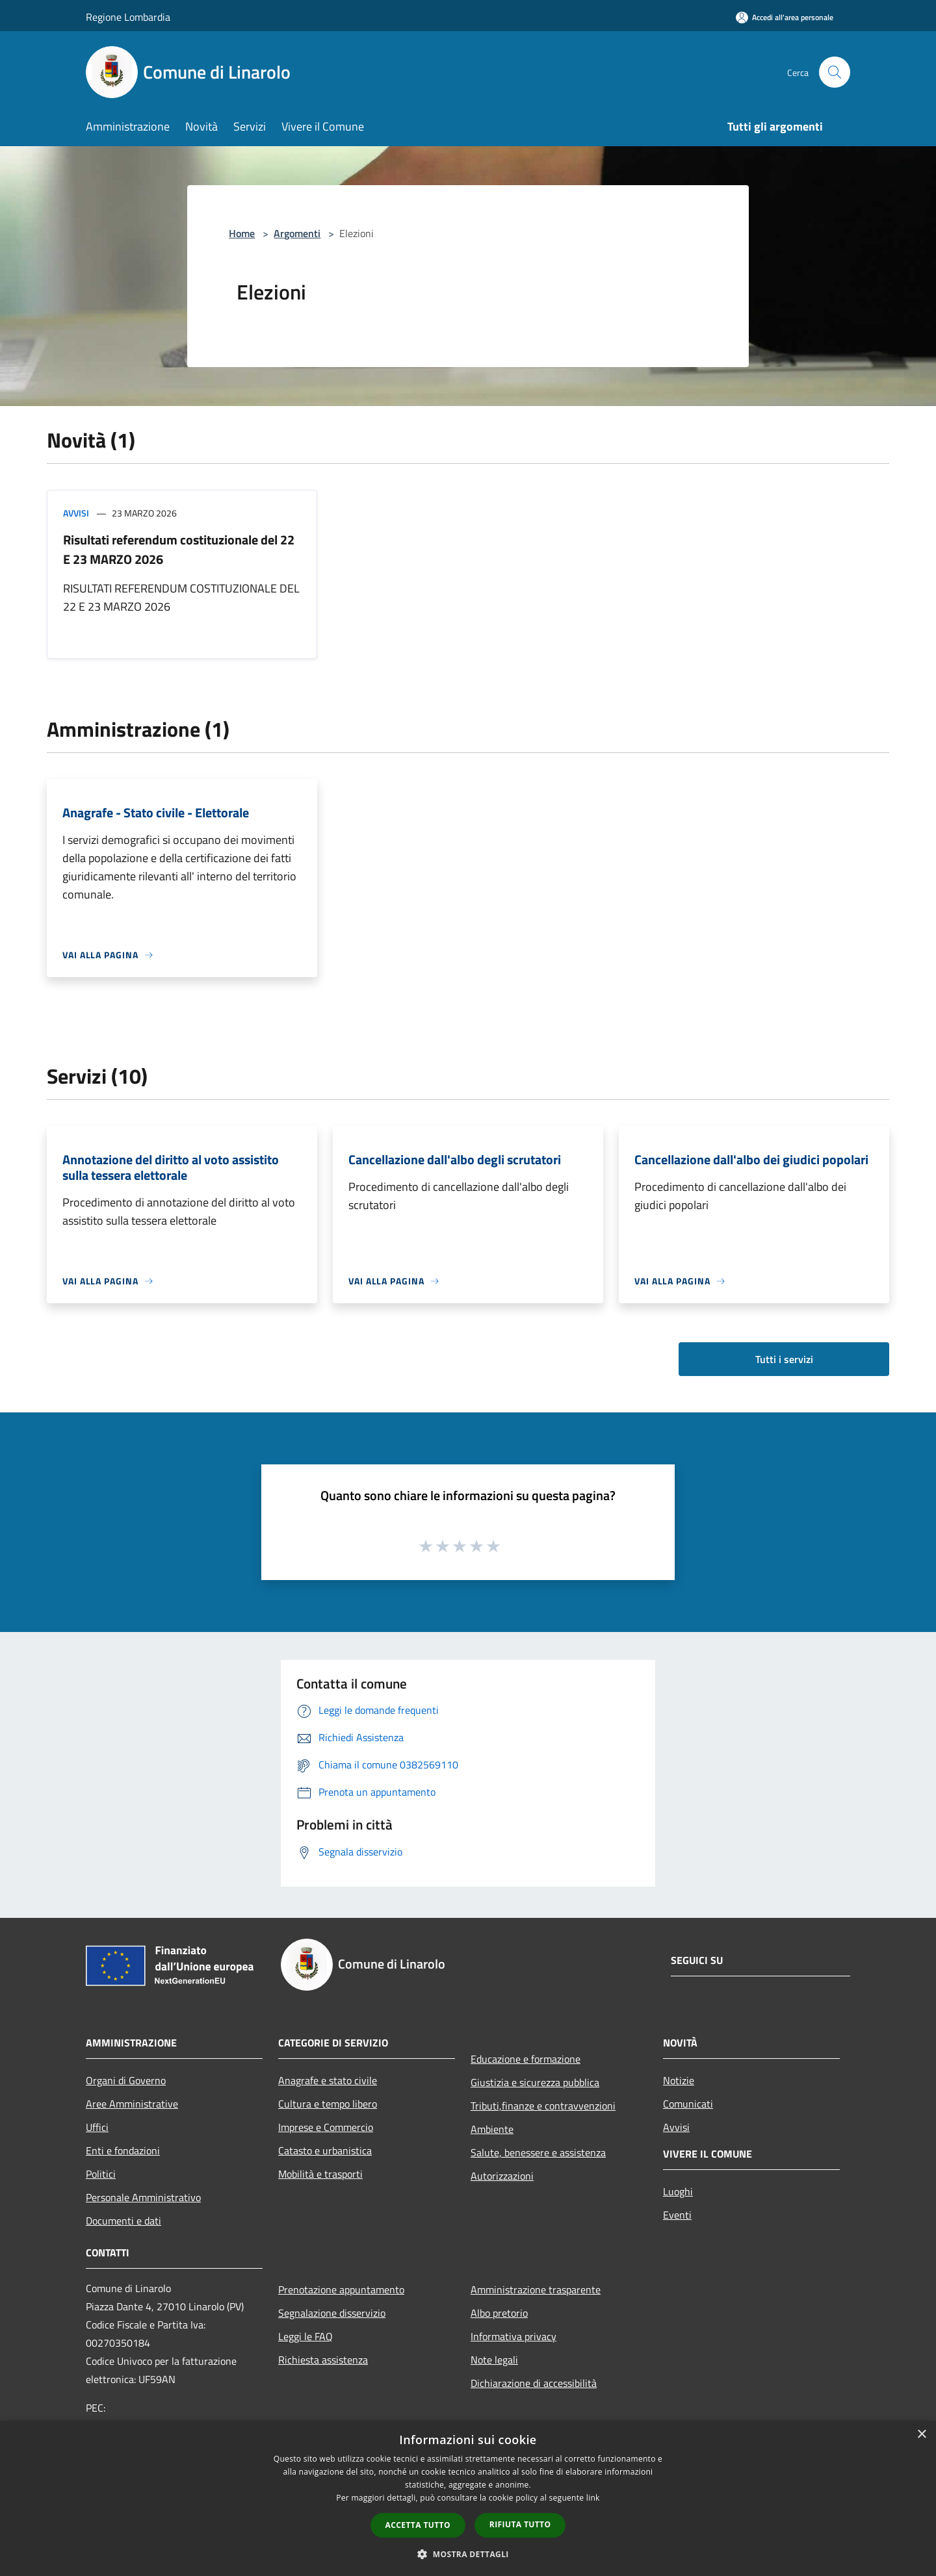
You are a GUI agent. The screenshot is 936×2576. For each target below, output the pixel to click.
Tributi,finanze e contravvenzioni (543, 2105)
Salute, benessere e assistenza (538, 2152)
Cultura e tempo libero (327, 2103)
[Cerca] (834, 72)
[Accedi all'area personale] (784, 17)
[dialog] (468, 2498)
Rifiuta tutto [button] (520, 2524)
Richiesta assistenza (323, 2359)
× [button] (921, 2435)
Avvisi (76, 513)
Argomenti (297, 233)
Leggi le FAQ (305, 2336)
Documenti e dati (123, 2220)
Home (242, 233)
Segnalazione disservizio (331, 2313)
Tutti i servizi (784, 1359)
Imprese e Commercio (325, 2127)
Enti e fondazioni (123, 2150)
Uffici (97, 2127)
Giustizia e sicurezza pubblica (535, 2082)
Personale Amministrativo (143, 2197)
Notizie (678, 2080)
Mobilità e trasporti (320, 2174)
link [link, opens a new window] (593, 2497)
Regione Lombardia (128, 17)
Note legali (494, 2359)
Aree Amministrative (132, 2103)
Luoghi (678, 2191)
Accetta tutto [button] (417, 2525)
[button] (468, 2553)
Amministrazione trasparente (536, 2289)
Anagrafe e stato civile (327, 2080)
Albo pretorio (499, 2313)
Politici (101, 2174)
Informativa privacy (513, 2336)
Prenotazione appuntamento (341, 2289)
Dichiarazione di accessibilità (534, 2383)
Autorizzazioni (502, 2176)
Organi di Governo (126, 2080)
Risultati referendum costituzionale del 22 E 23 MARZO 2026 (178, 549)
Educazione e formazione (525, 2059)
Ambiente (492, 2129)
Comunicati (688, 2103)
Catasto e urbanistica (325, 2150)
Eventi (677, 2215)
